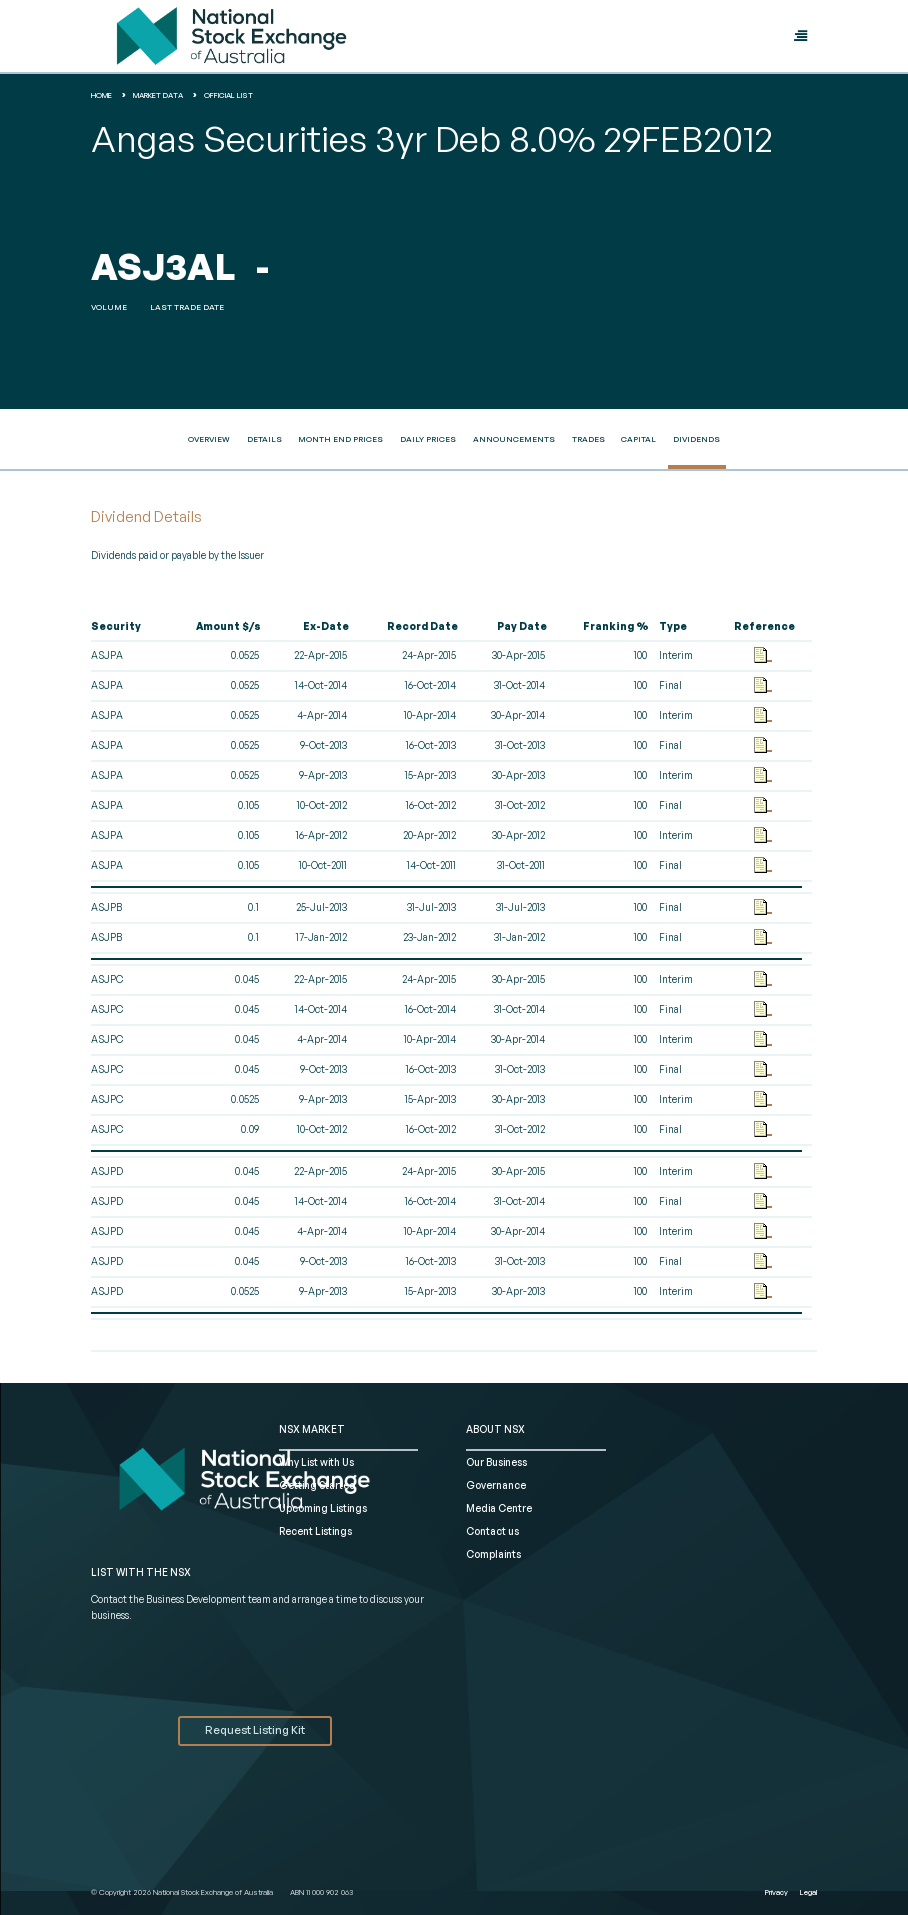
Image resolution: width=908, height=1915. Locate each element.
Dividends (696, 439)
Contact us (492, 1531)
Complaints (493, 1554)
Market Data (158, 95)
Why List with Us (316, 1462)
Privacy (776, 1892)
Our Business (496, 1462)
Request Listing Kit (255, 1730)
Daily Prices (428, 439)
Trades (588, 439)
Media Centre (499, 1508)
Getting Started (317, 1485)
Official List (228, 95)
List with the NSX (141, 1572)
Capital (638, 439)
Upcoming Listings (323, 1508)
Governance (496, 1485)
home (101, 95)
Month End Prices (340, 439)
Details (264, 439)
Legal (808, 1892)
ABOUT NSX (495, 1429)
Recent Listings (315, 1531)
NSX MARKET (312, 1429)
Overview (209, 439)
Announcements (514, 439)
